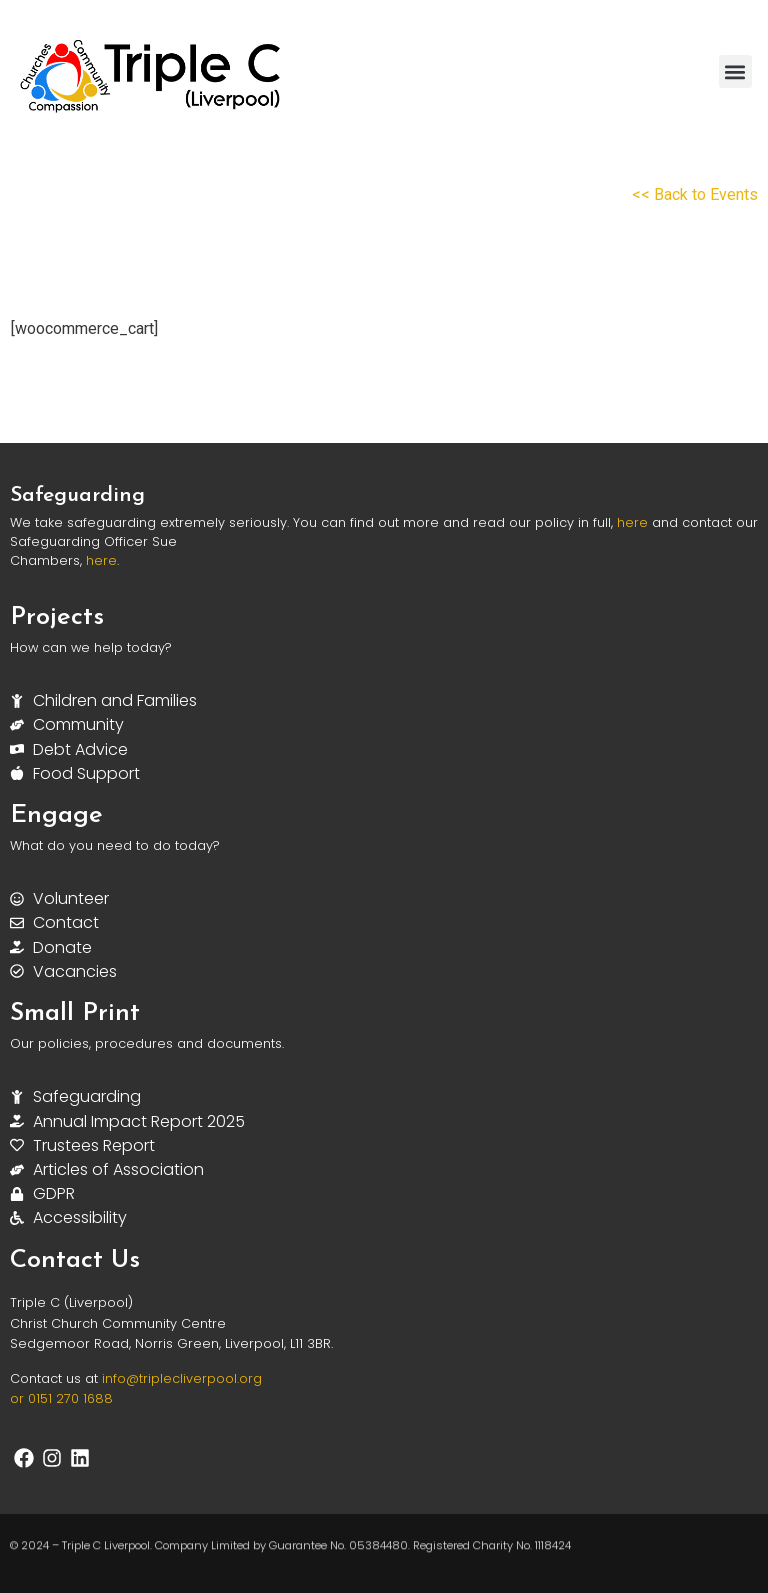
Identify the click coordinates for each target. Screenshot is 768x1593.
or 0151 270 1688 (61, 1398)
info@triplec (141, 1378)
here (632, 522)
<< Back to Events (695, 194)
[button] (735, 71)
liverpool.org (221, 1378)
